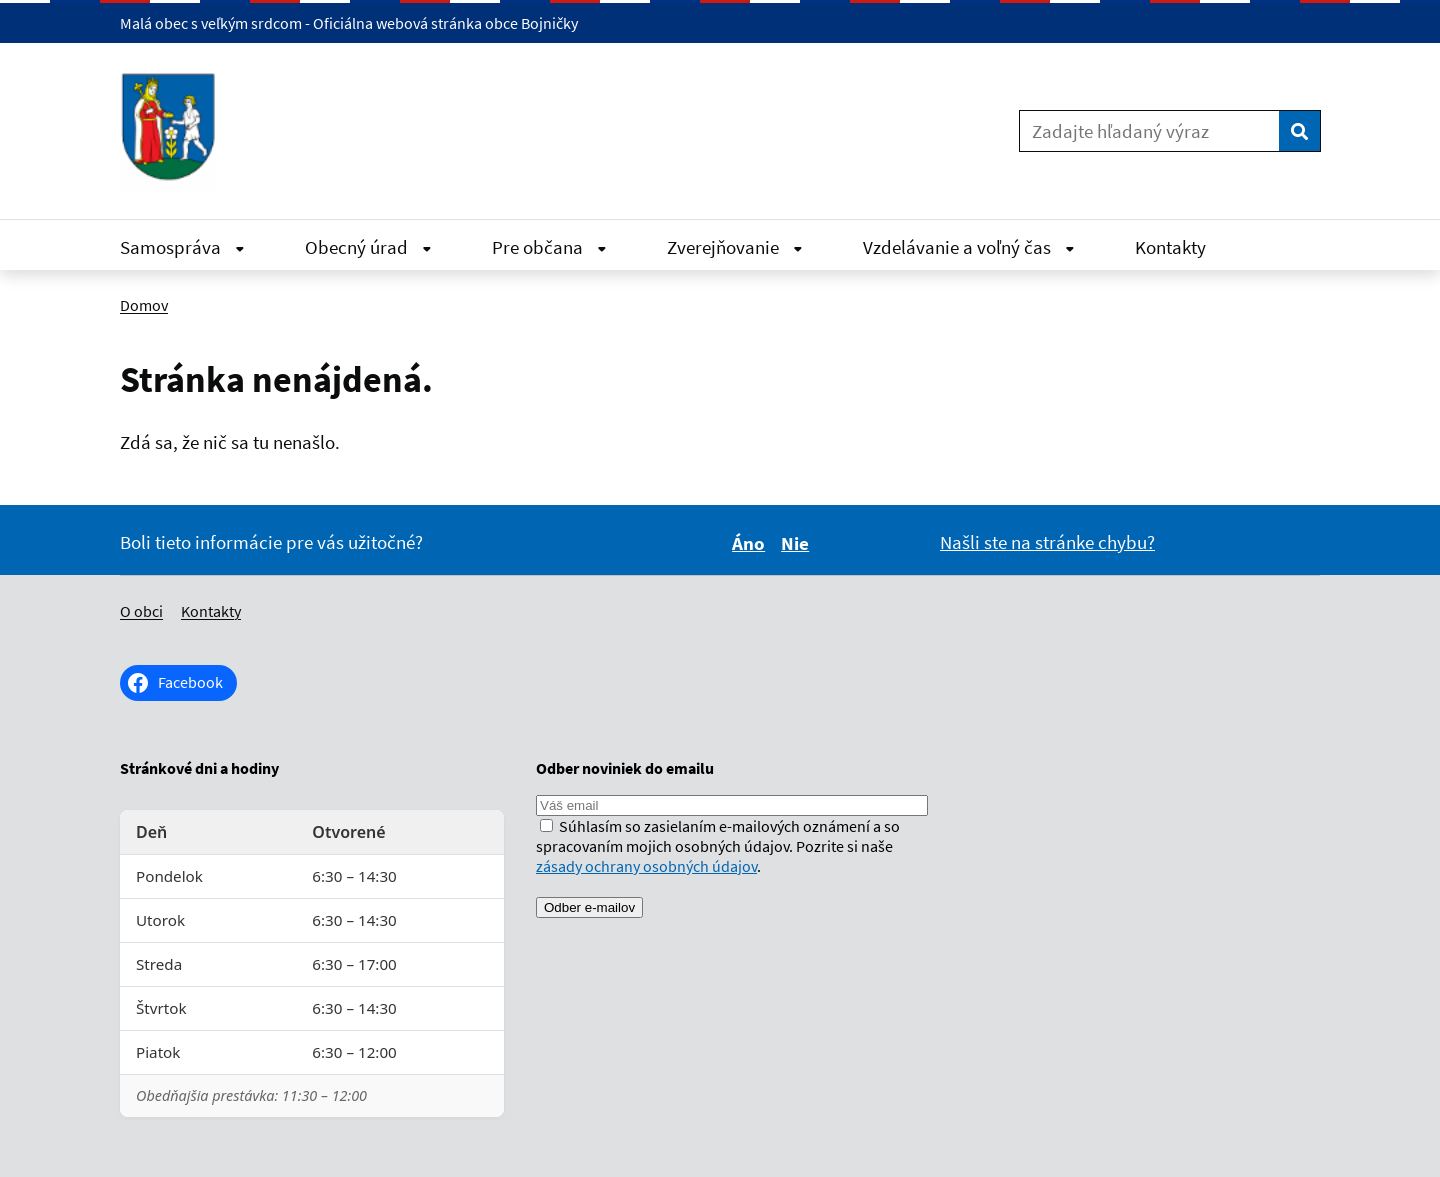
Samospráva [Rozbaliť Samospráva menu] (182, 247)
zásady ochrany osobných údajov (646, 866)
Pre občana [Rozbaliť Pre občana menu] (549, 247)
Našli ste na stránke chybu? (1047, 542)
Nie (798, 543)
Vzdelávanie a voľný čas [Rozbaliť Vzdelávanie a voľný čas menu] (969, 247)
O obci (141, 611)
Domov (144, 305)
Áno (751, 543)
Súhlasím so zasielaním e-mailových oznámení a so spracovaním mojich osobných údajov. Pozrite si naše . (718, 846)
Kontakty (1170, 247)
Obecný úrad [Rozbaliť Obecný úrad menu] (368, 247)
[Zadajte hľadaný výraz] (1149, 131)
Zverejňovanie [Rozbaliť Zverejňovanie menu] (735, 247)
